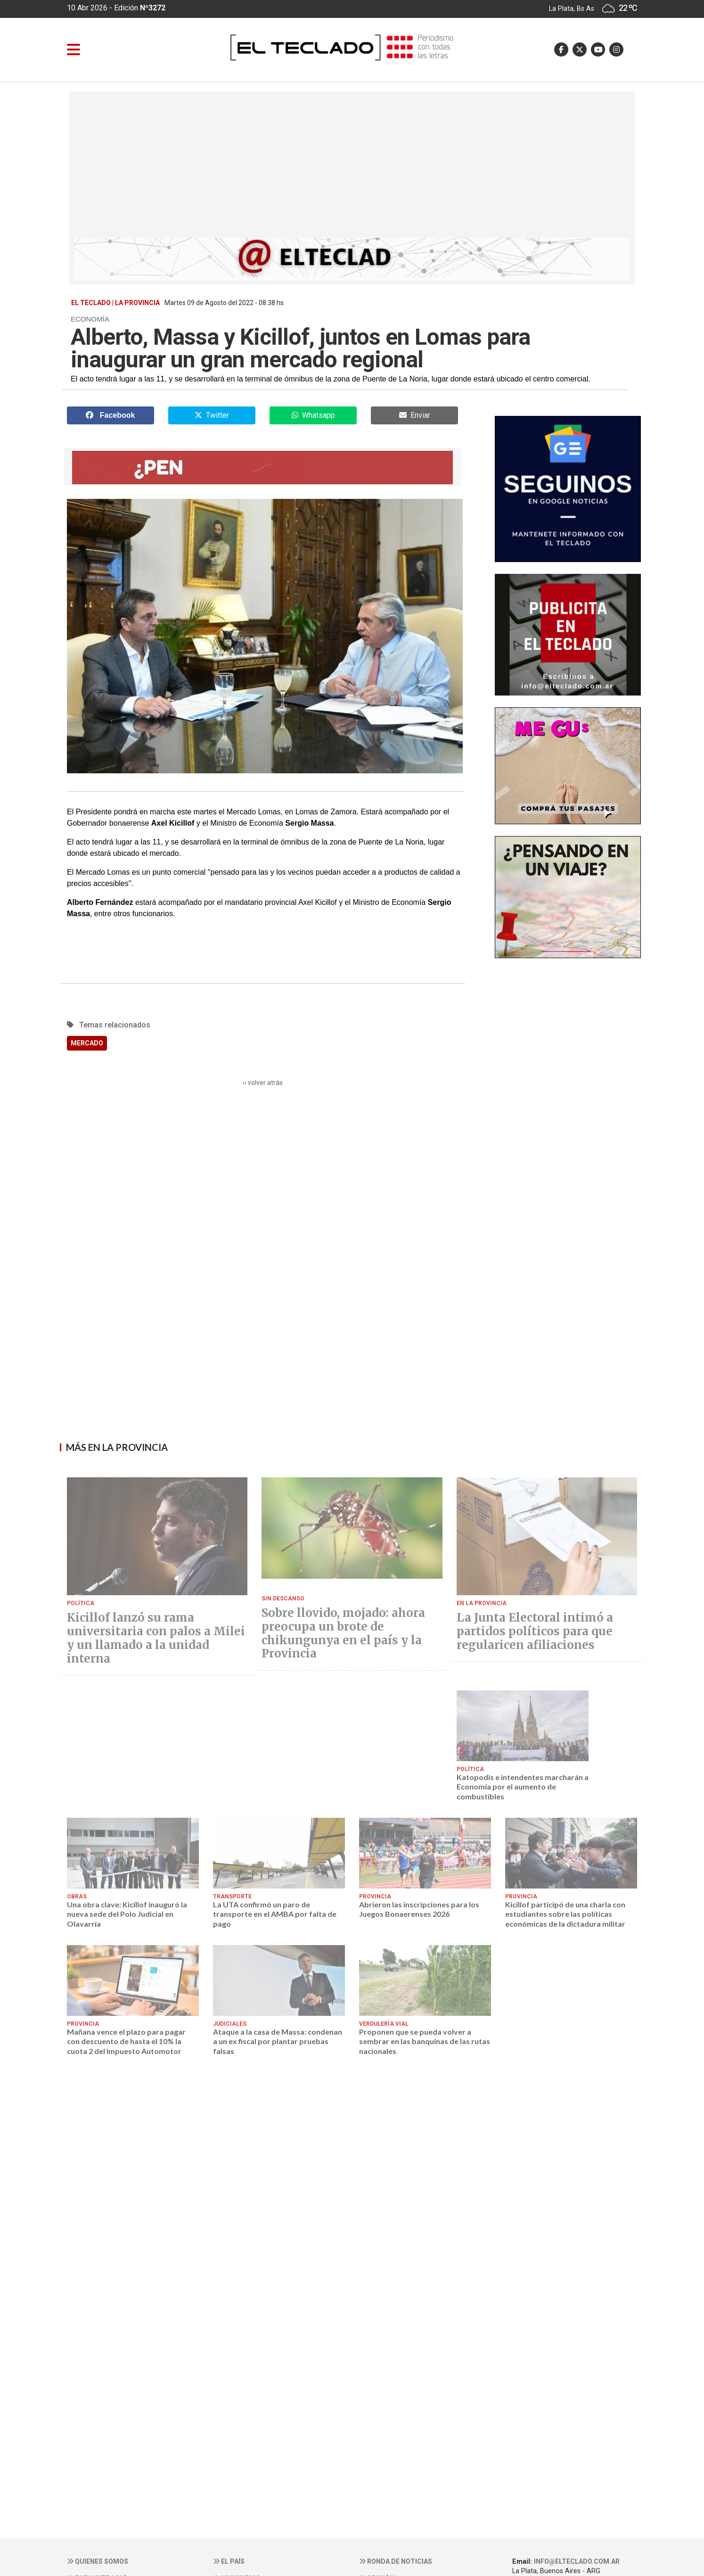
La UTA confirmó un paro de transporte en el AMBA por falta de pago (274, 1914)
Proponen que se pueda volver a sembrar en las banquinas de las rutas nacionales (424, 2041)
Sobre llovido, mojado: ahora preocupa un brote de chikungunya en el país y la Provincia (343, 1634)
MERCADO (87, 1043)
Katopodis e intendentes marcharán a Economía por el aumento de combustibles (523, 1787)
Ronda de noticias (395, 2561)
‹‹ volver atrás (263, 1082)
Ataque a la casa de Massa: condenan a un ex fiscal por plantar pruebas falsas (277, 2041)
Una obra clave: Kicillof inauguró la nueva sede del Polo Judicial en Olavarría (127, 1914)
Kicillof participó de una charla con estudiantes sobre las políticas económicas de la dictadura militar (565, 1914)
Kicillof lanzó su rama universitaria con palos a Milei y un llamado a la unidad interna (156, 1638)
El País (229, 2561)
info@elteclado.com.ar (577, 2561)
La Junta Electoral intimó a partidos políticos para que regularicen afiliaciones (535, 1631)
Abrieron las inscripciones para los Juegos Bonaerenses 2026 (419, 1909)
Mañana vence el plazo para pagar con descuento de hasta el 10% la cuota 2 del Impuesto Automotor (126, 2041)
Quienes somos (97, 2561)
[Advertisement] (352, 167)
